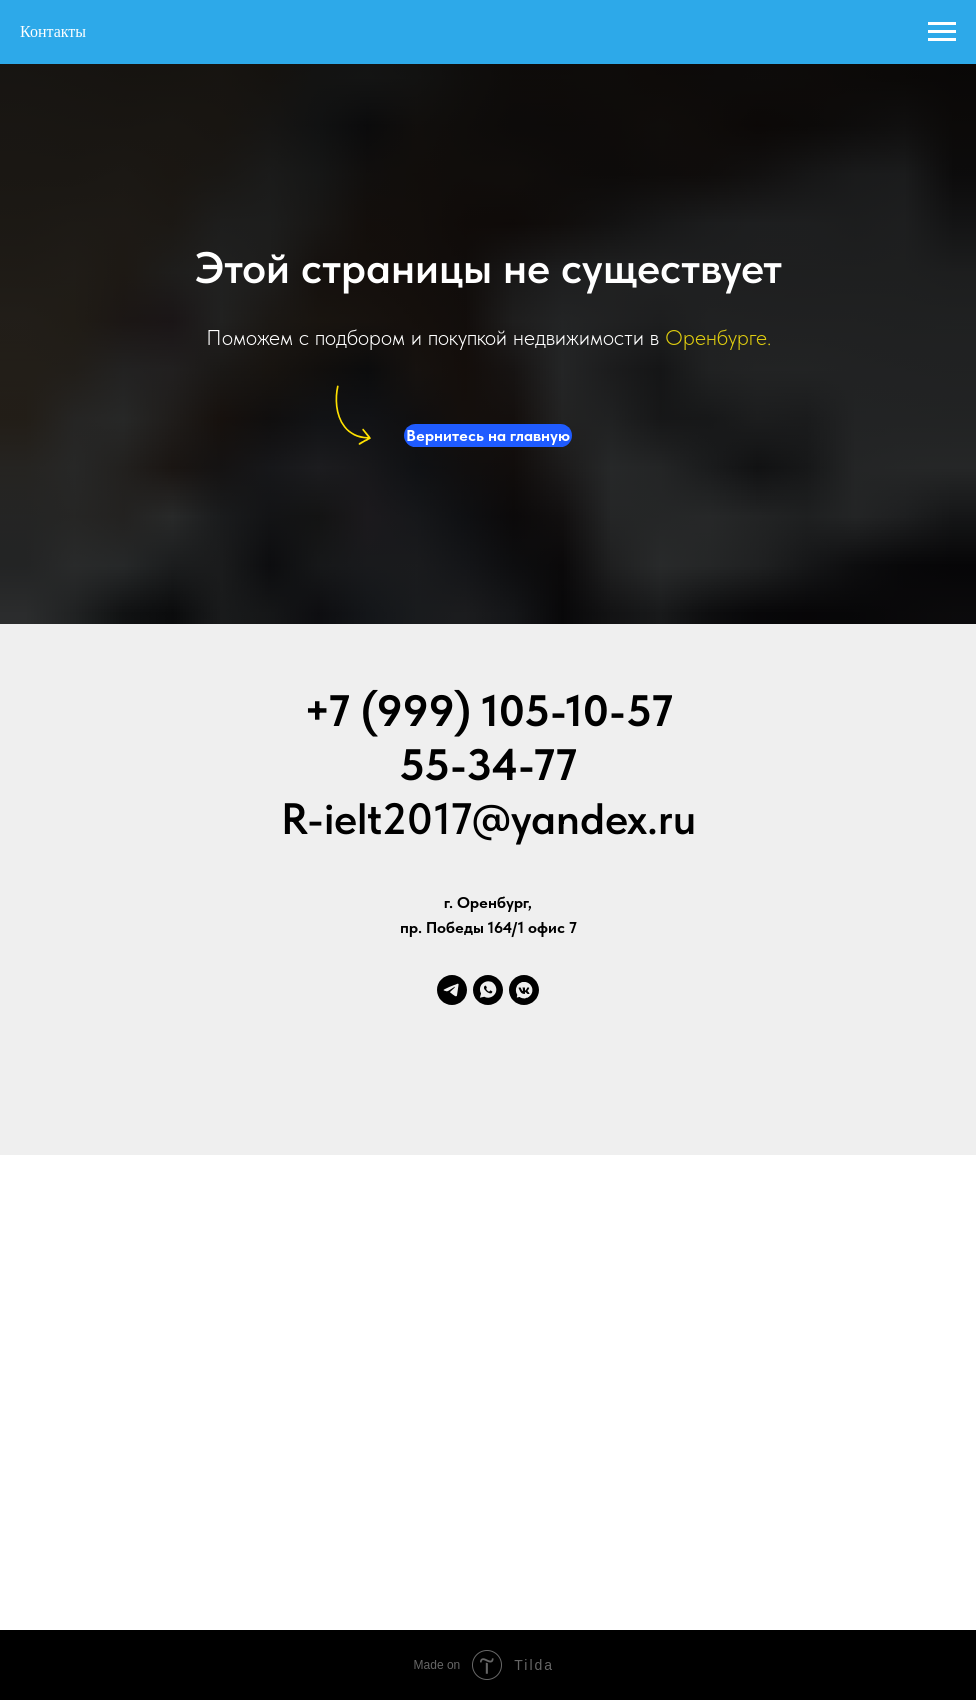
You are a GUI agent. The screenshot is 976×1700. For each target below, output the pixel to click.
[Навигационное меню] (942, 32)
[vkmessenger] (524, 990)
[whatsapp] (488, 990)
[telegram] (452, 990)
